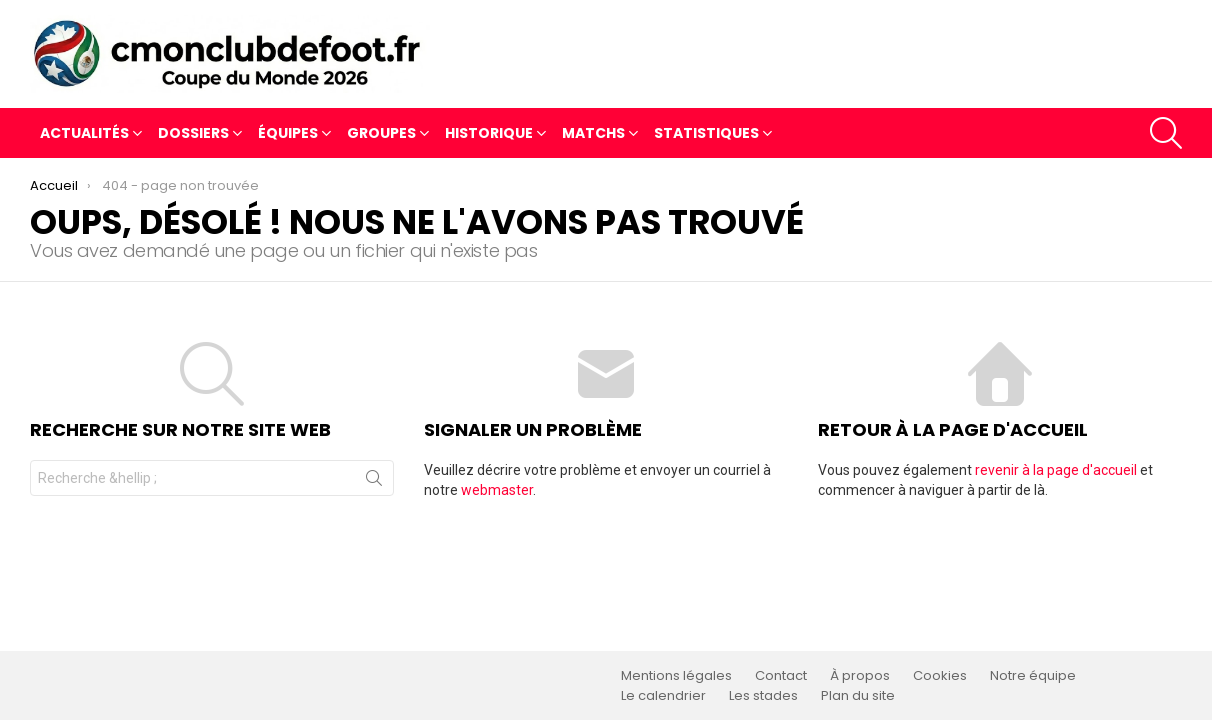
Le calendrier (663, 696)
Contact (781, 676)
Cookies (940, 676)
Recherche (374, 482)
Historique (489, 135)
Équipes (288, 135)
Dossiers (193, 135)
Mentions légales (676, 676)
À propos (860, 676)
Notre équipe (1033, 676)
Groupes (381, 135)
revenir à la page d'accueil (1056, 470)
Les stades (763, 696)
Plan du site (858, 696)
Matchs (593, 135)
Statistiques (706, 135)
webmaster (497, 490)
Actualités (84, 135)
